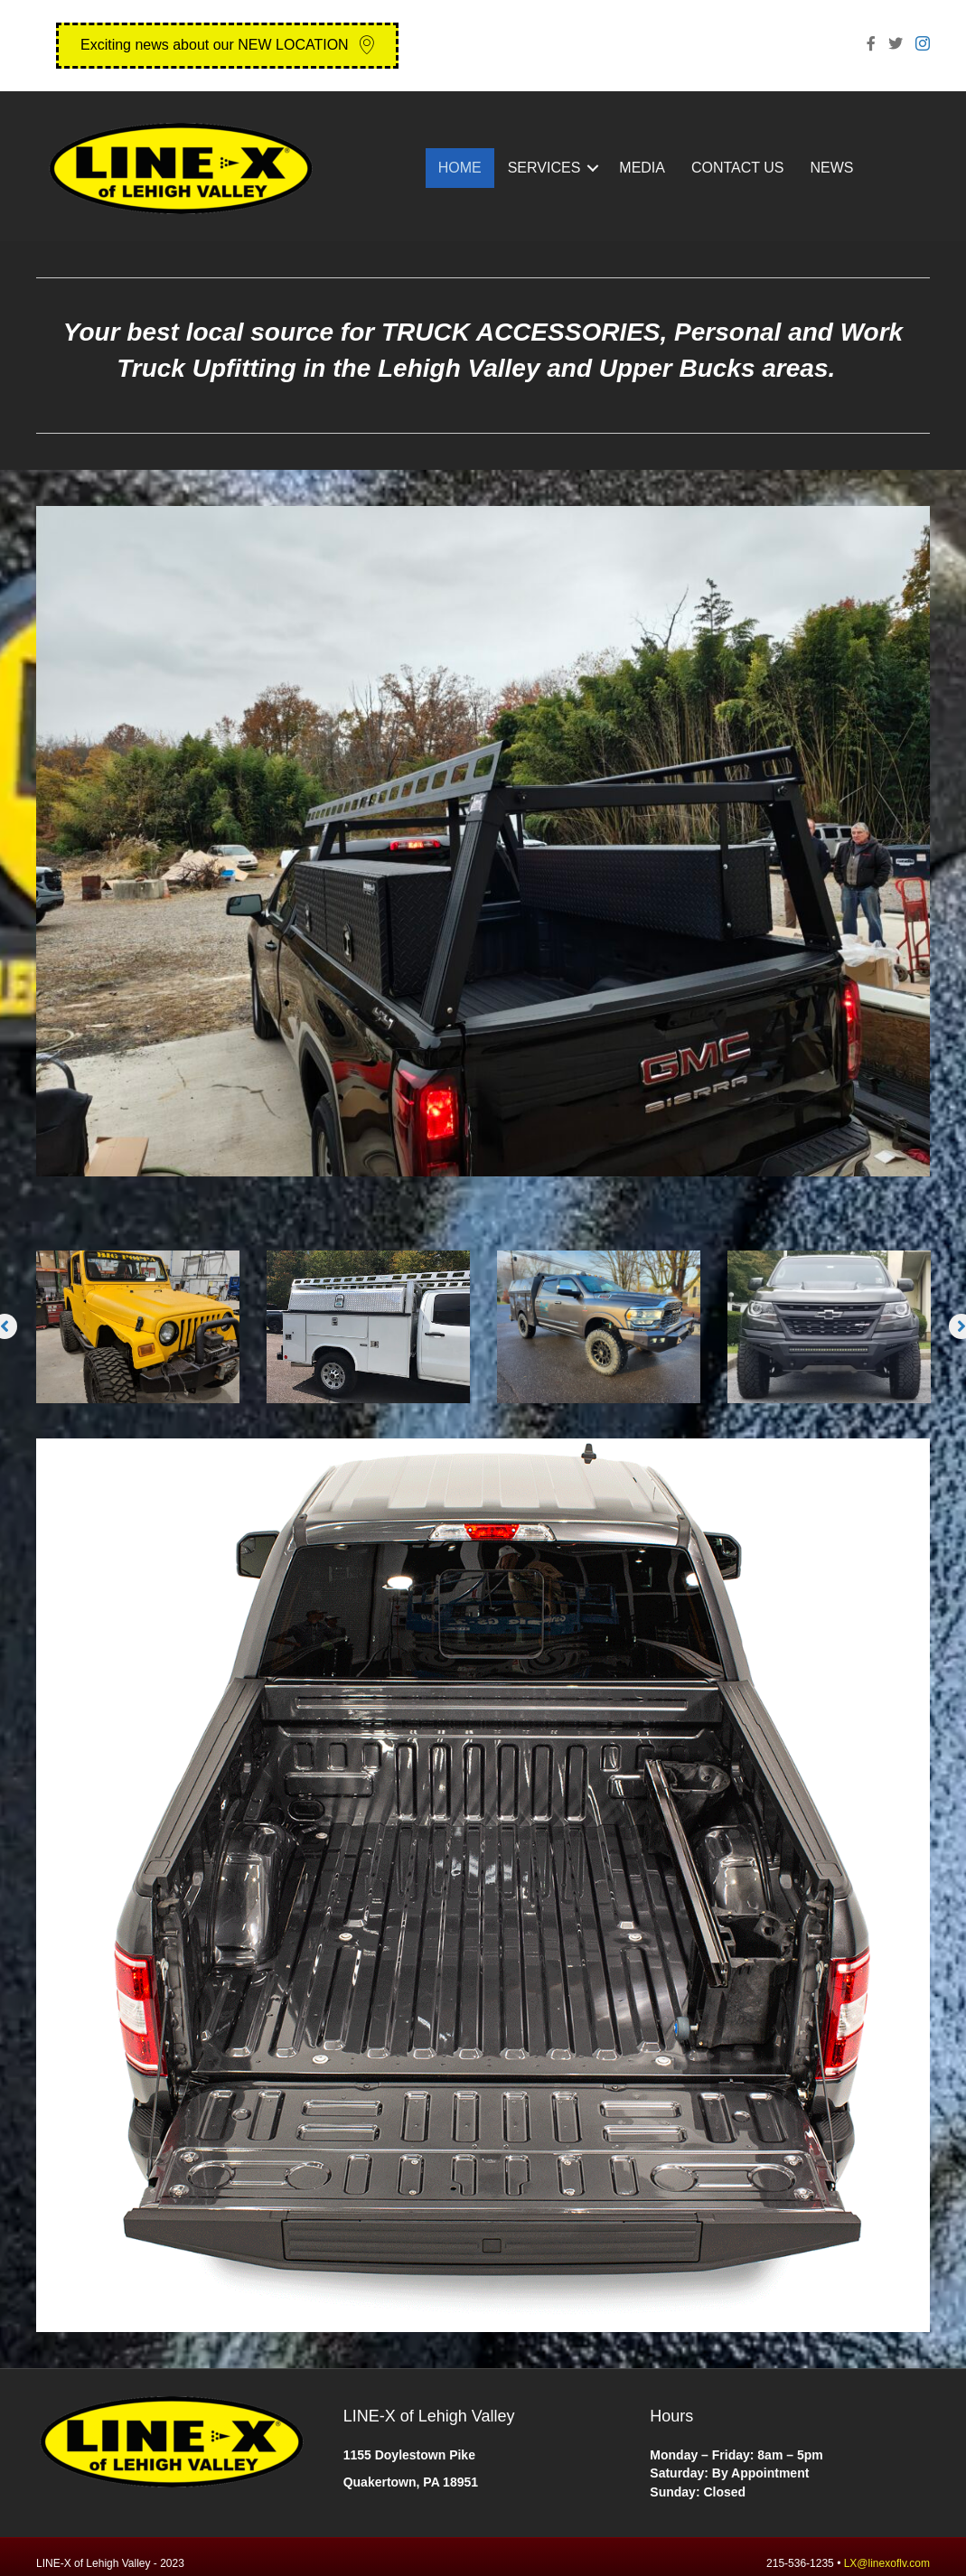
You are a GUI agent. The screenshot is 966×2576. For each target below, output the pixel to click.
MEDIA (642, 167)
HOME (460, 167)
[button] (227, 46)
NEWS (832, 167)
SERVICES (544, 167)
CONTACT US (737, 167)
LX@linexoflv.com (887, 2563)
